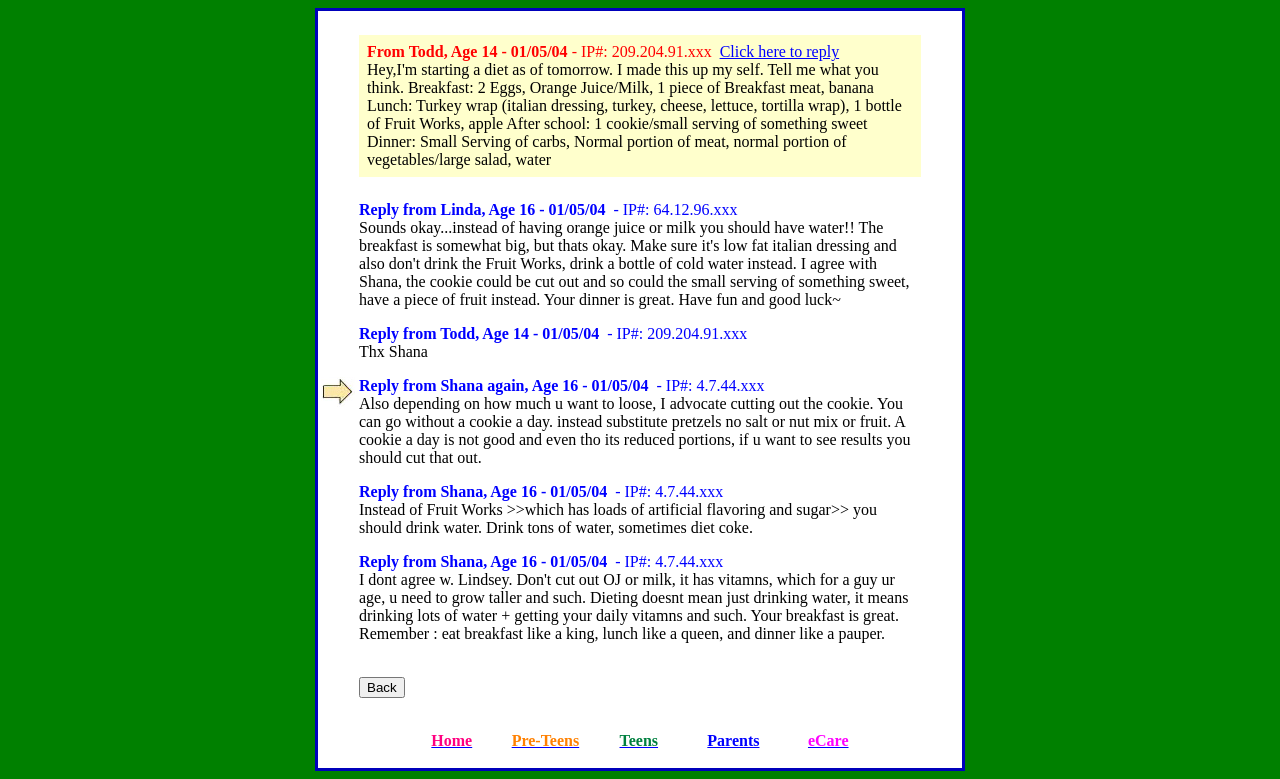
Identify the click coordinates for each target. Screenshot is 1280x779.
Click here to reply (780, 51)
